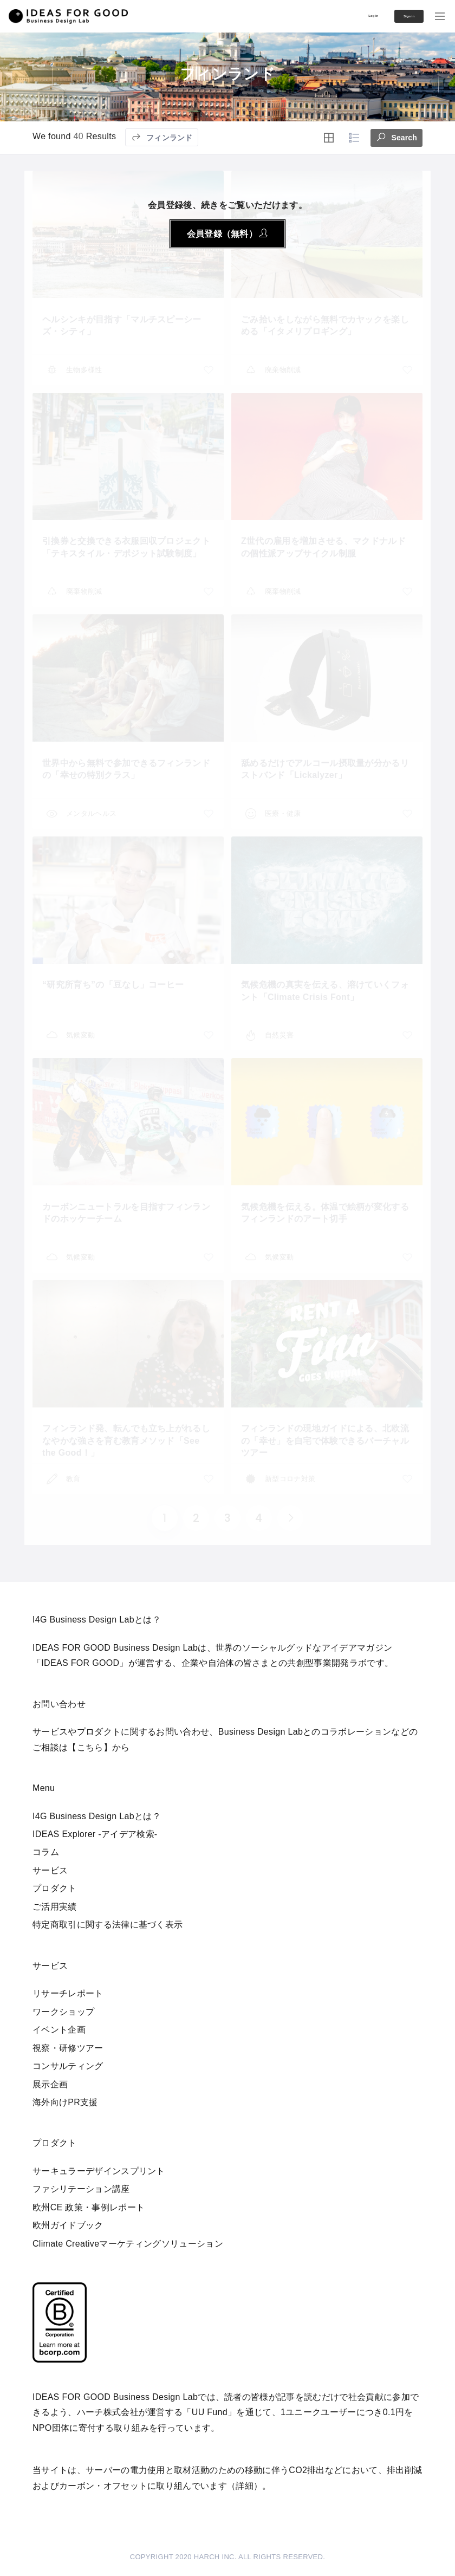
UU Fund (209, 2412)
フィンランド (161, 137)
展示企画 (50, 2084)
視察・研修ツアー (67, 2048)
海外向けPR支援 (65, 2102)
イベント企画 (59, 2029)
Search (396, 136)
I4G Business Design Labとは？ (96, 1816)
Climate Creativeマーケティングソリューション (127, 2243)
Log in (341, 14)
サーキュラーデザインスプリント (98, 2171)
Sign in (395, 16)
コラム (45, 1852)
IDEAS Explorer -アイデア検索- (95, 1834)
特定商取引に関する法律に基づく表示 (107, 1924)
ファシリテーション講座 (81, 2189)
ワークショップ (63, 2011)
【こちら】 (90, 1747)
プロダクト (54, 1888)
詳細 (244, 2485)
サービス (50, 1870)
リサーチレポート (67, 1993)
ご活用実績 (54, 1906)
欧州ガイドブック (67, 2225)
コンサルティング (67, 2066)
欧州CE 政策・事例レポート (88, 2207)
